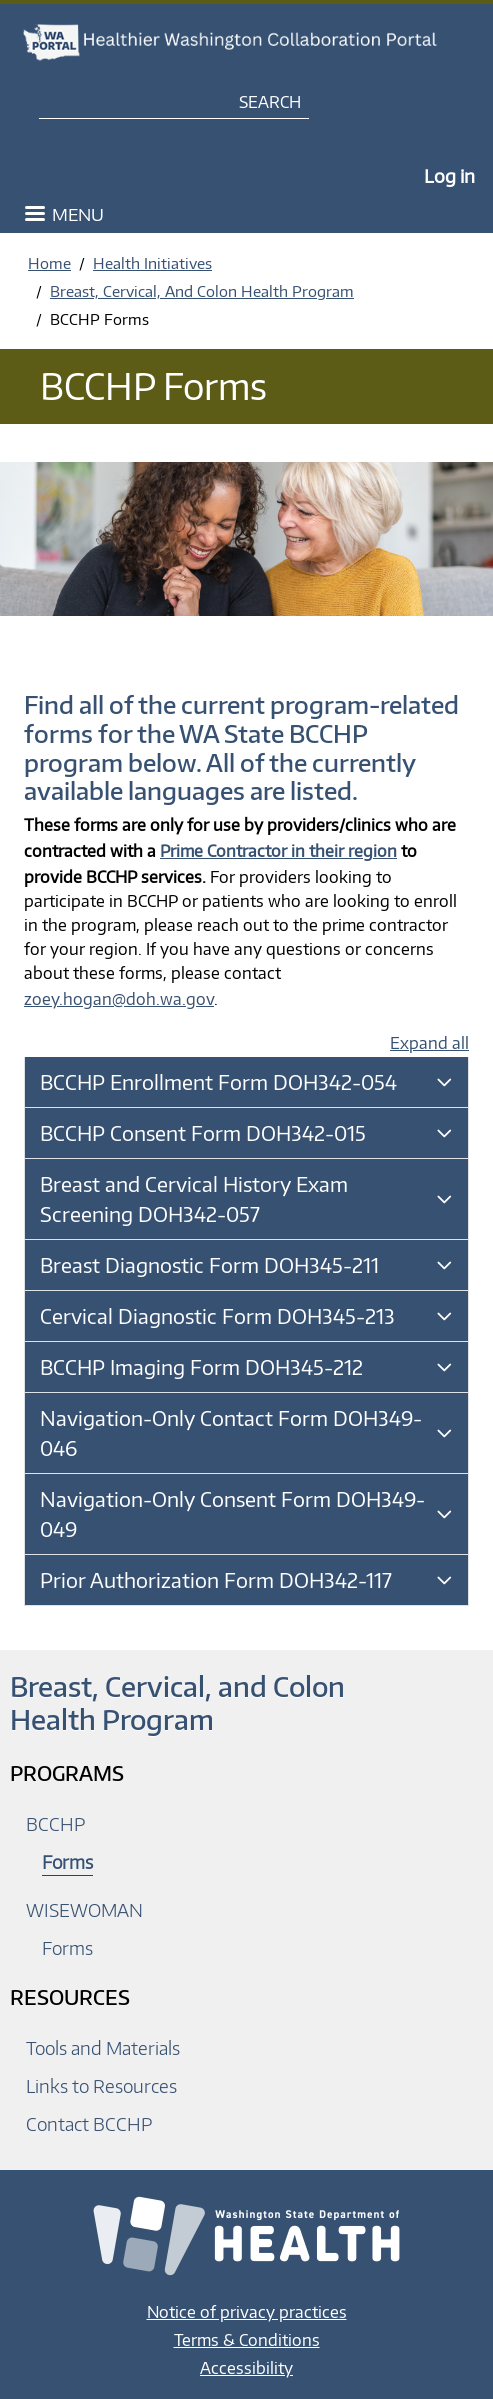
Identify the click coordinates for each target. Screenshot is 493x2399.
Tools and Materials (103, 2047)
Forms (67, 1861)
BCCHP (55, 1823)
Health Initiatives (152, 263)
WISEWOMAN (84, 1909)
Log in (449, 175)
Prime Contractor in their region (278, 851)
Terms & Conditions (247, 2340)
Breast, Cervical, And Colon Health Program (202, 291)
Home (49, 263)
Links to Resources (101, 2085)
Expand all (429, 1043)
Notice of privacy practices (247, 2312)
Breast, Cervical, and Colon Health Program (177, 1702)
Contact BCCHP (89, 2123)
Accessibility (246, 2368)
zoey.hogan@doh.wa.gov (119, 999)
